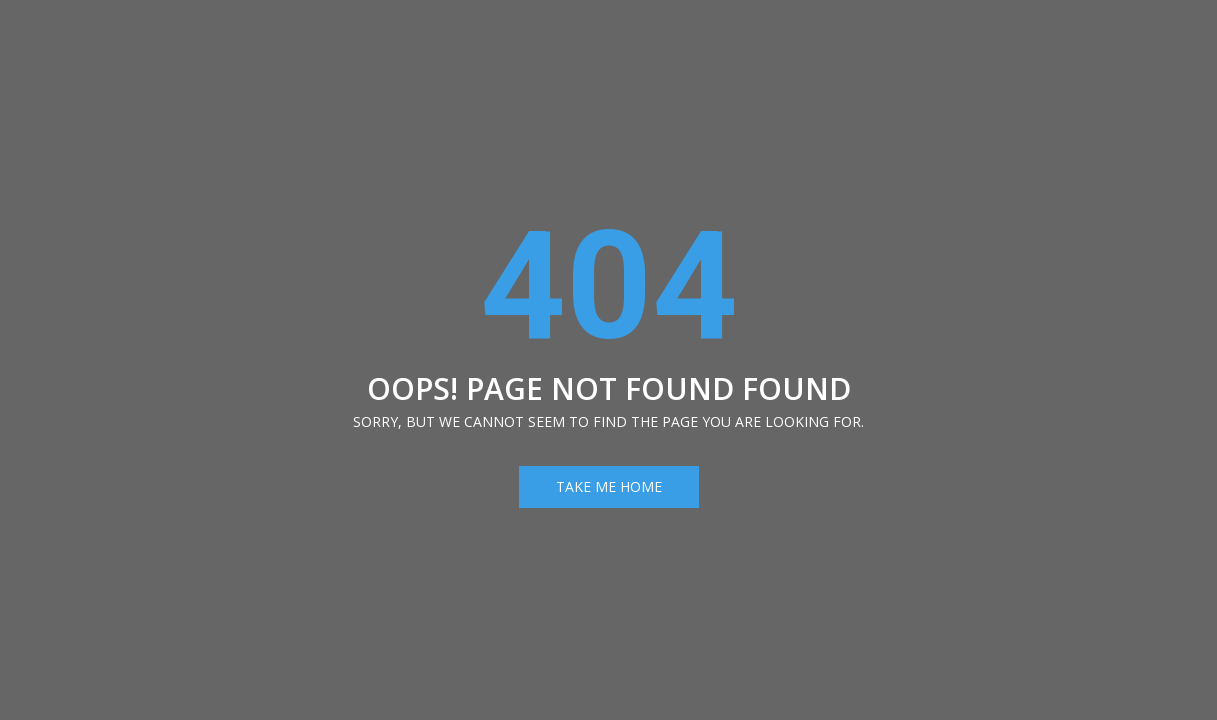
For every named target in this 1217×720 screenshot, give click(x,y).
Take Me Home (609, 486)
